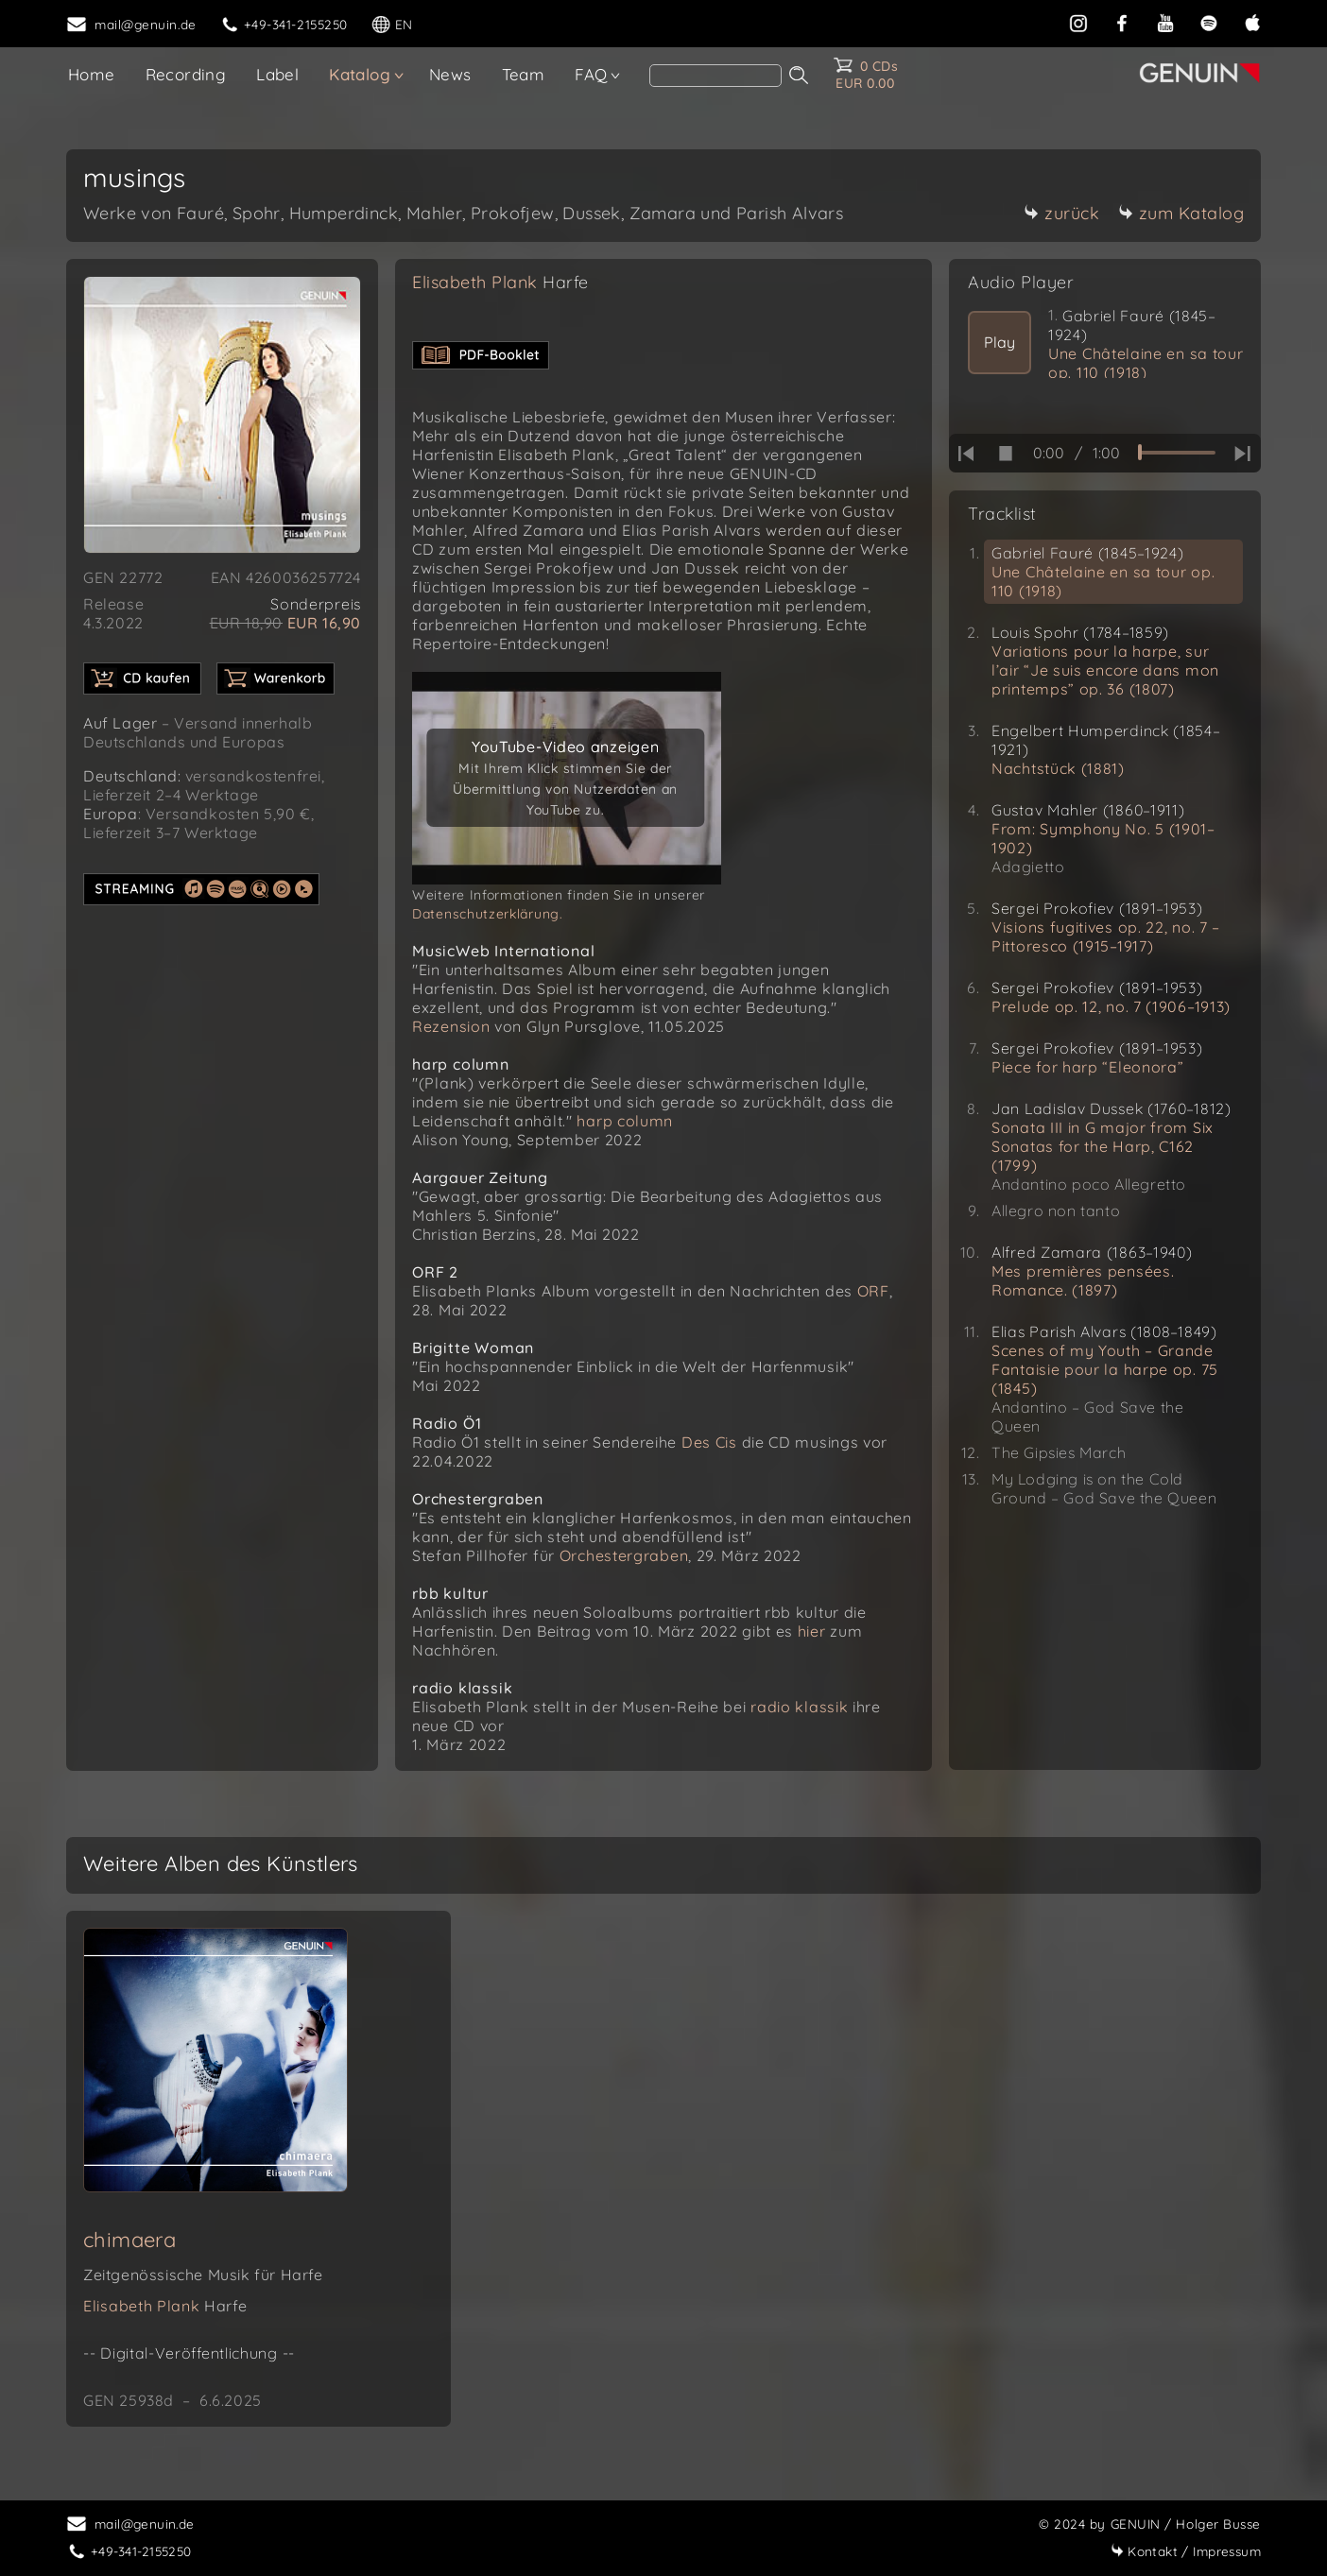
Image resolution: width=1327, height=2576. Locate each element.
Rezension (451, 1026)
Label (277, 74)
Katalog (359, 74)
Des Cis (709, 1442)
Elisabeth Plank (500, 282)
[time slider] (1176, 453)
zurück (1061, 213)
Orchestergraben (624, 1555)
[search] (715, 75)
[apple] (1252, 21)
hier (812, 1631)
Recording (186, 74)
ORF (873, 1290)
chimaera (129, 2239)
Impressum (1186, 2551)
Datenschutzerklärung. (487, 913)
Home (91, 74)
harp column (625, 1120)
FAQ (591, 74)
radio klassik (799, 1706)
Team (523, 74)
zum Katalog (1181, 213)
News (450, 74)
